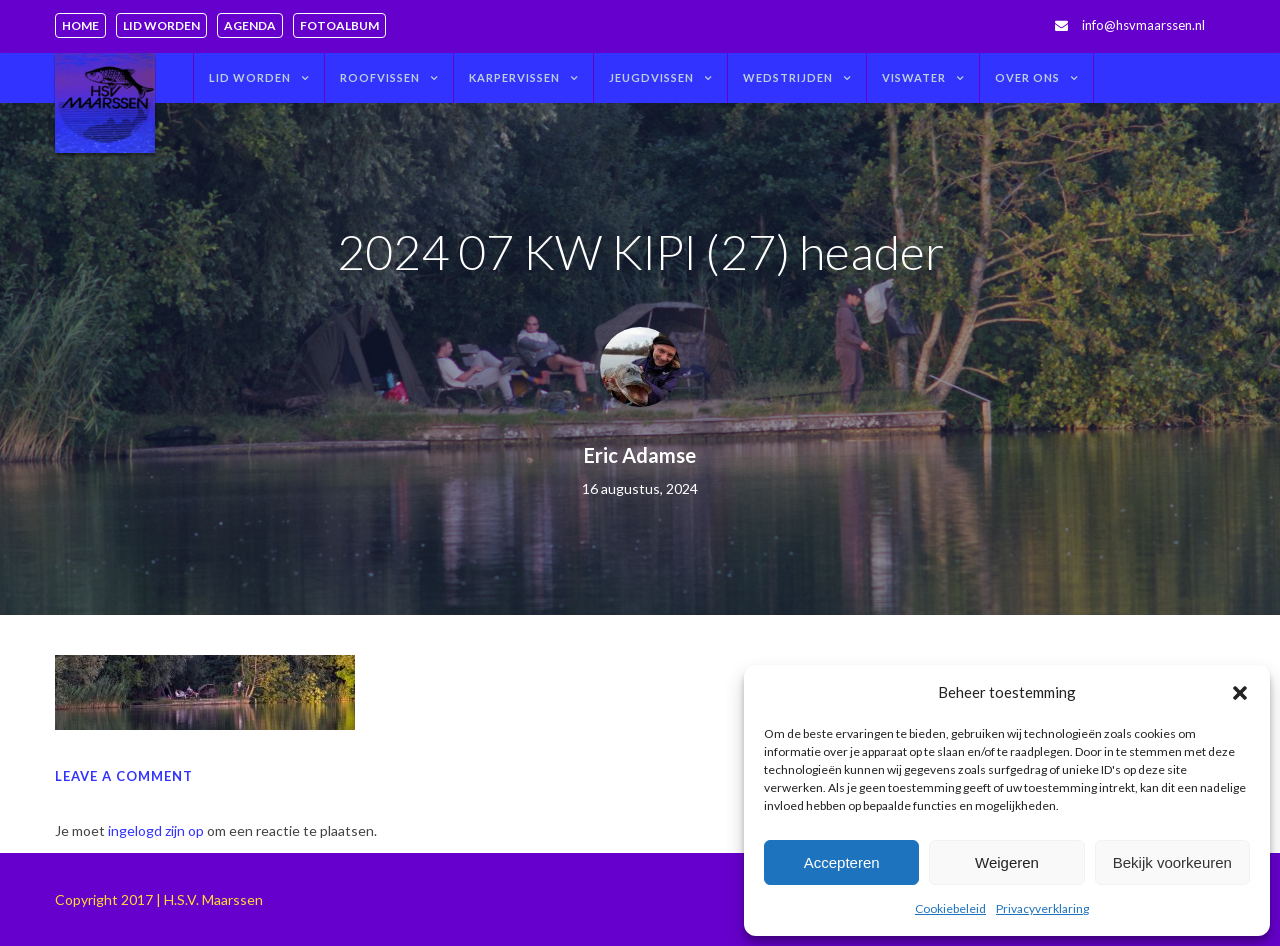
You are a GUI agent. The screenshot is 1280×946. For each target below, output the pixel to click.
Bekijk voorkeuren (1172, 862)
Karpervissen (514, 77)
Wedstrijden (788, 77)
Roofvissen (380, 77)
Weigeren (1007, 862)
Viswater (914, 77)
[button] (1240, 693)
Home (80, 25)
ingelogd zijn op (156, 830)
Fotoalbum (339, 25)
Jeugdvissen (651, 77)
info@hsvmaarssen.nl (1143, 25)
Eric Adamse (640, 455)
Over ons (1027, 77)
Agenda (250, 25)
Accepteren (842, 862)
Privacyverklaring (1042, 908)
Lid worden (161, 25)
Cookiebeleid (950, 908)
